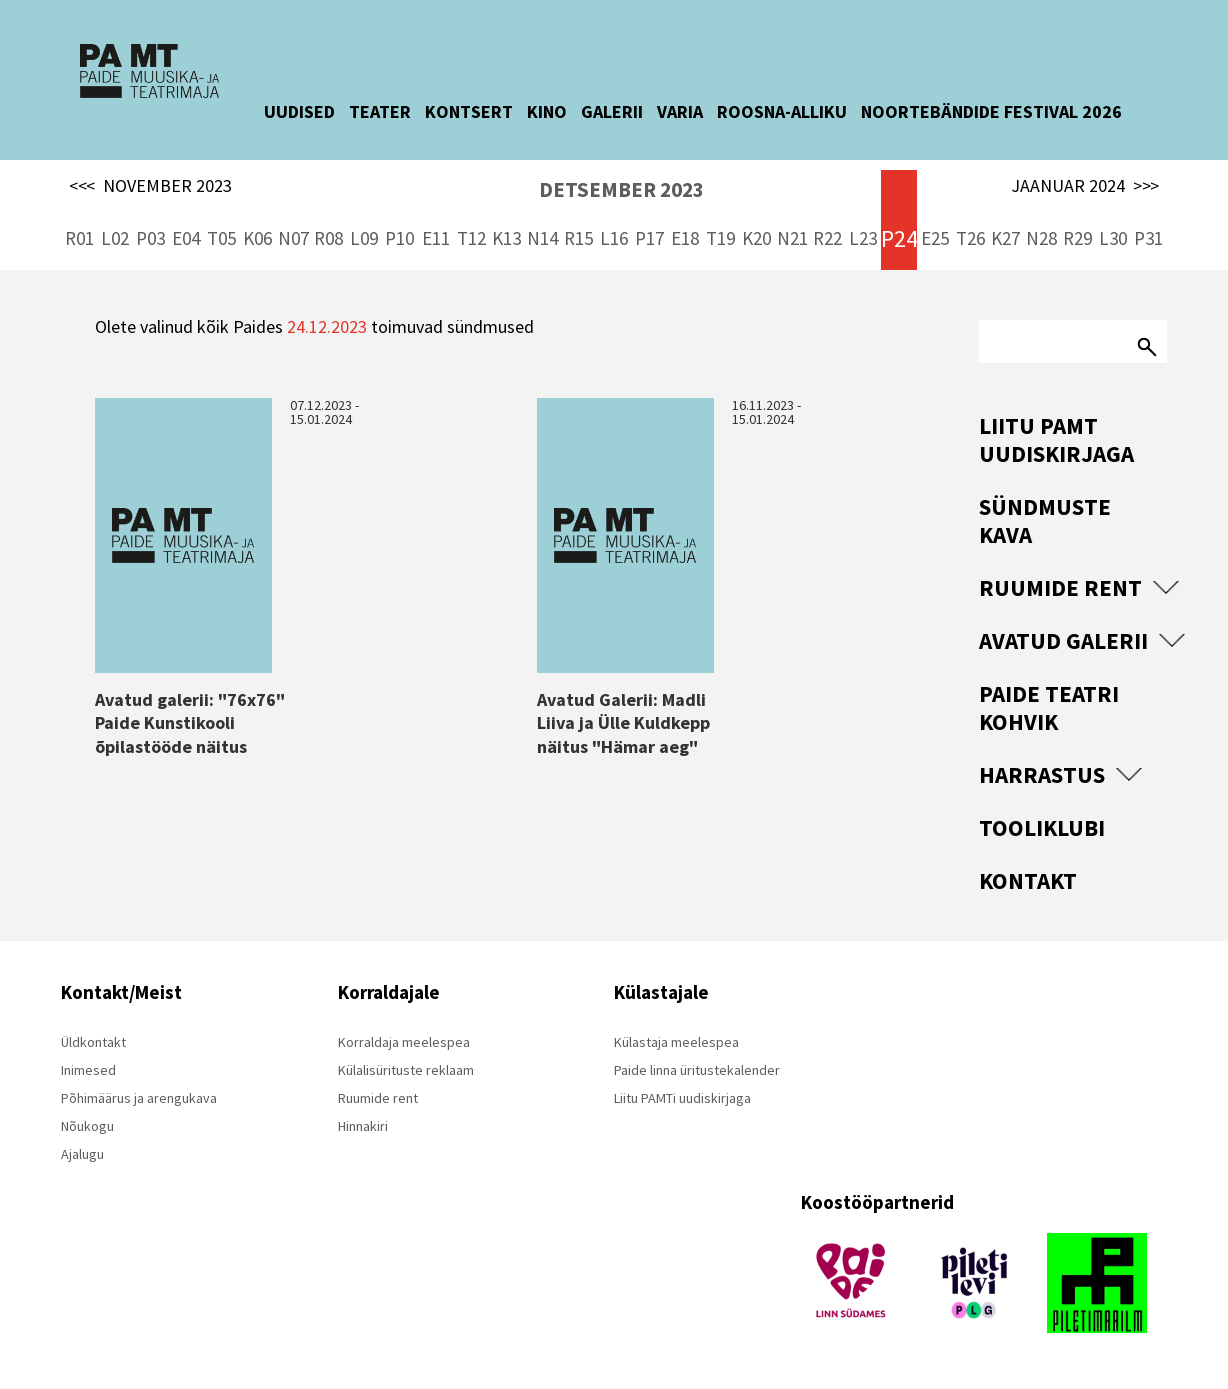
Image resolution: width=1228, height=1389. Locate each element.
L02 (115, 238)
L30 (1113, 238)
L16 (614, 238)
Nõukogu (87, 1126)
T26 (970, 238)
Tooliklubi (1042, 827)
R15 (578, 238)
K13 (506, 238)
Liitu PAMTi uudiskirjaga (682, 1098)
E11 (436, 238)
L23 (863, 238)
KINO (562, 111)
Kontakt (1028, 880)
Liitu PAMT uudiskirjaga (1056, 439)
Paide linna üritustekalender (697, 1070)
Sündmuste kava (1045, 520)
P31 (1148, 238)
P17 (649, 238)
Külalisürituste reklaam (406, 1070)
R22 (827, 238)
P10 (399, 238)
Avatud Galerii (1063, 640)
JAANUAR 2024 (1085, 186)
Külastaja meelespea (676, 1042)
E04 (186, 238)
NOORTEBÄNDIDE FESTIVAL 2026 (1006, 111)
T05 (221, 238)
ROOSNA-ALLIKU (797, 111)
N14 (542, 238)
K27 (1005, 238)
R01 (79, 238)
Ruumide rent (1060, 587)
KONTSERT (484, 111)
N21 (792, 238)
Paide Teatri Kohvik (1049, 707)
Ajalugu (82, 1154)
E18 (685, 238)
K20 (756, 238)
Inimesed (88, 1070)
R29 (1077, 238)
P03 (150, 238)
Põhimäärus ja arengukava (139, 1098)
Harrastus (1042, 774)
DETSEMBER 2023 (621, 189)
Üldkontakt (93, 1042)
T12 (471, 238)
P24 (899, 238)
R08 (328, 238)
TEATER (395, 111)
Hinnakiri (363, 1126)
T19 (720, 238)
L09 (364, 238)
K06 (257, 238)
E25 (935, 238)
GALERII (627, 111)
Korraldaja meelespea (404, 1042)
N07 (293, 238)
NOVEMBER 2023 (150, 186)
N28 (1041, 238)
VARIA (695, 111)
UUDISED (314, 111)
